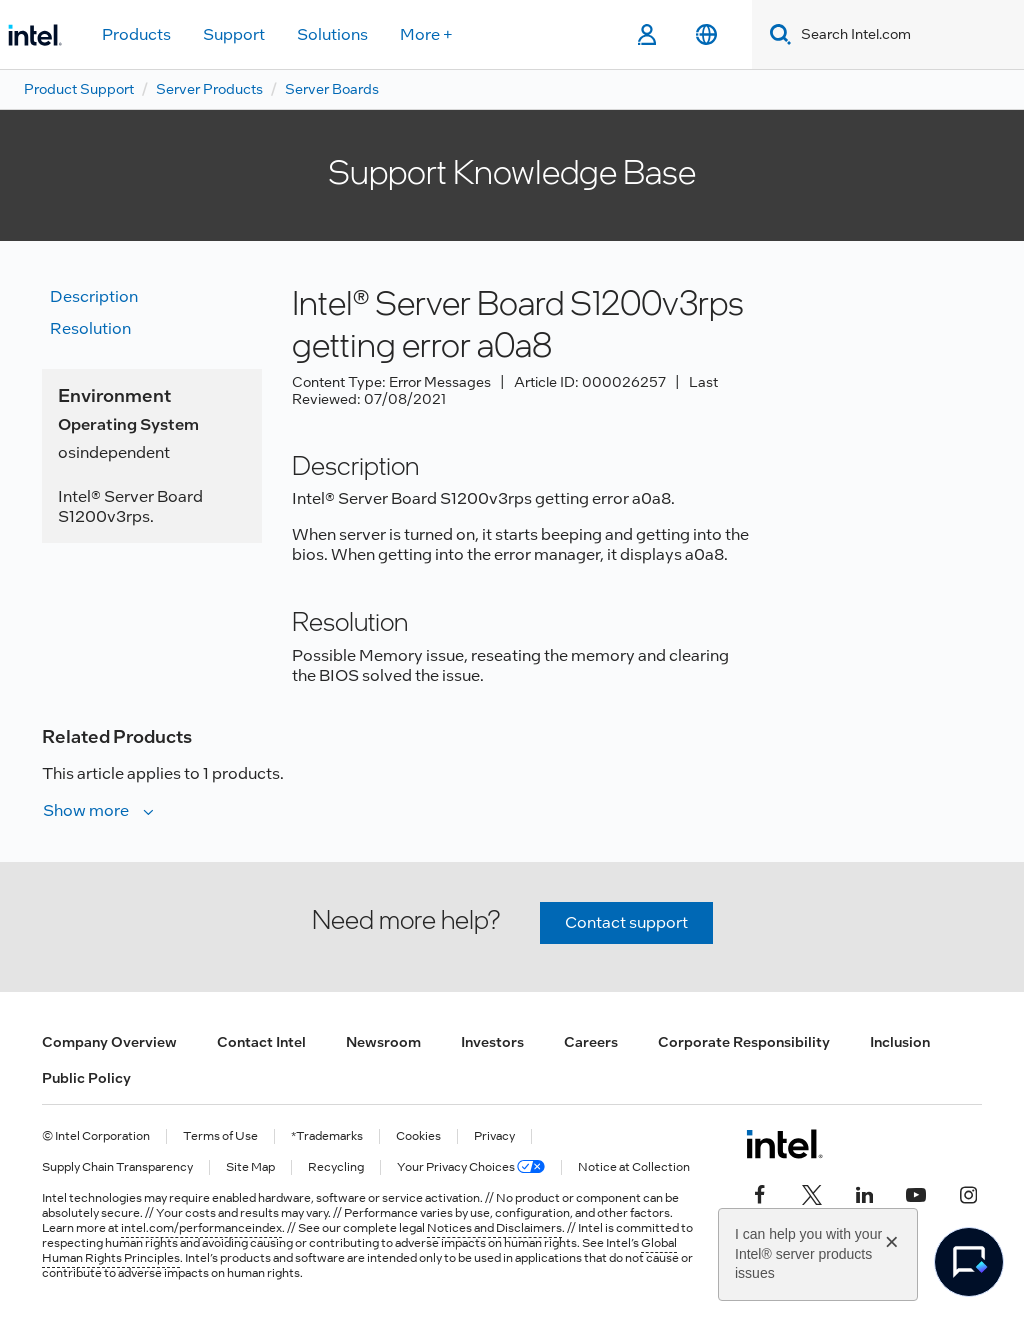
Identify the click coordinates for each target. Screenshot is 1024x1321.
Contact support (626, 922)
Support (234, 34)
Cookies (418, 1136)
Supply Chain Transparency (117, 1167)
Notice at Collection (634, 1167)
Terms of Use (220, 1136)
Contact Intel (261, 1042)
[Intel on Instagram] (968, 1192)
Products (136, 34)
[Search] (776, 34)
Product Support (79, 89)
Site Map (250, 1167)
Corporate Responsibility (744, 1042)
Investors (492, 1042)
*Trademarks (327, 1136)
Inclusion (900, 1042)
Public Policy (86, 1078)
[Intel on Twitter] (812, 1192)
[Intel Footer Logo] (784, 1144)
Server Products (209, 89)
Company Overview (109, 1042)
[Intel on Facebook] (760, 1192)
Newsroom (383, 1042)
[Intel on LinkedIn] (864, 1192)
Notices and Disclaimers (494, 1228)
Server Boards (332, 89)
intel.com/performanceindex (201, 1228)
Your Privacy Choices (471, 1167)
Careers (591, 1042)
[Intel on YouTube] (916, 1192)
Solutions (332, 34)
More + (426, 34)
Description (94, 296)
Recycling (336, 1167)
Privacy (494, 1136)
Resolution (90, 328)
